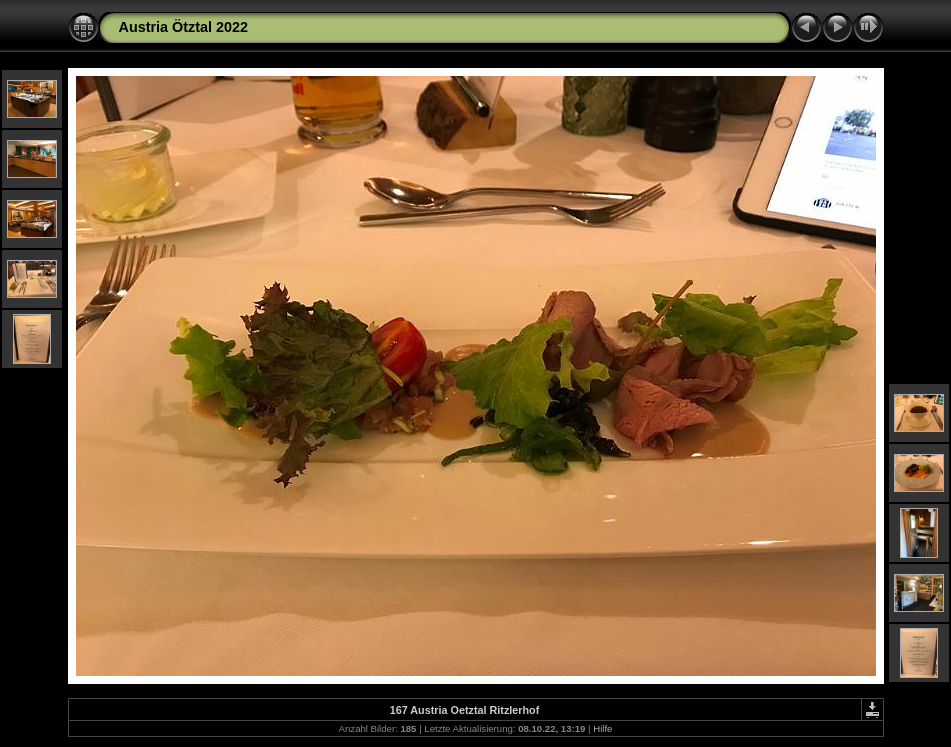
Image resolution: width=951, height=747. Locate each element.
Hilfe (602, 728)
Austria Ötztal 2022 (184, 27)
